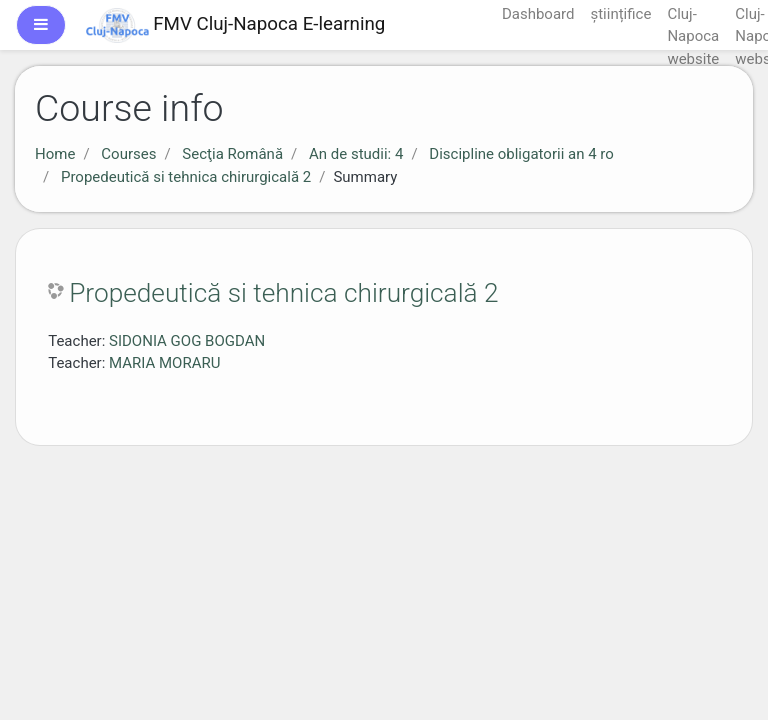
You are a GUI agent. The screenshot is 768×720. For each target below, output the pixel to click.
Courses (128, 154)
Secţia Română (232, 154)
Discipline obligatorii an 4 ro (521, 154)
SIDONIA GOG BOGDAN (187, 341)
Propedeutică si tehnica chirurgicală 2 (186, 177)
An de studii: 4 (356, 154)
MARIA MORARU (164, 363)
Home (55, 154)
